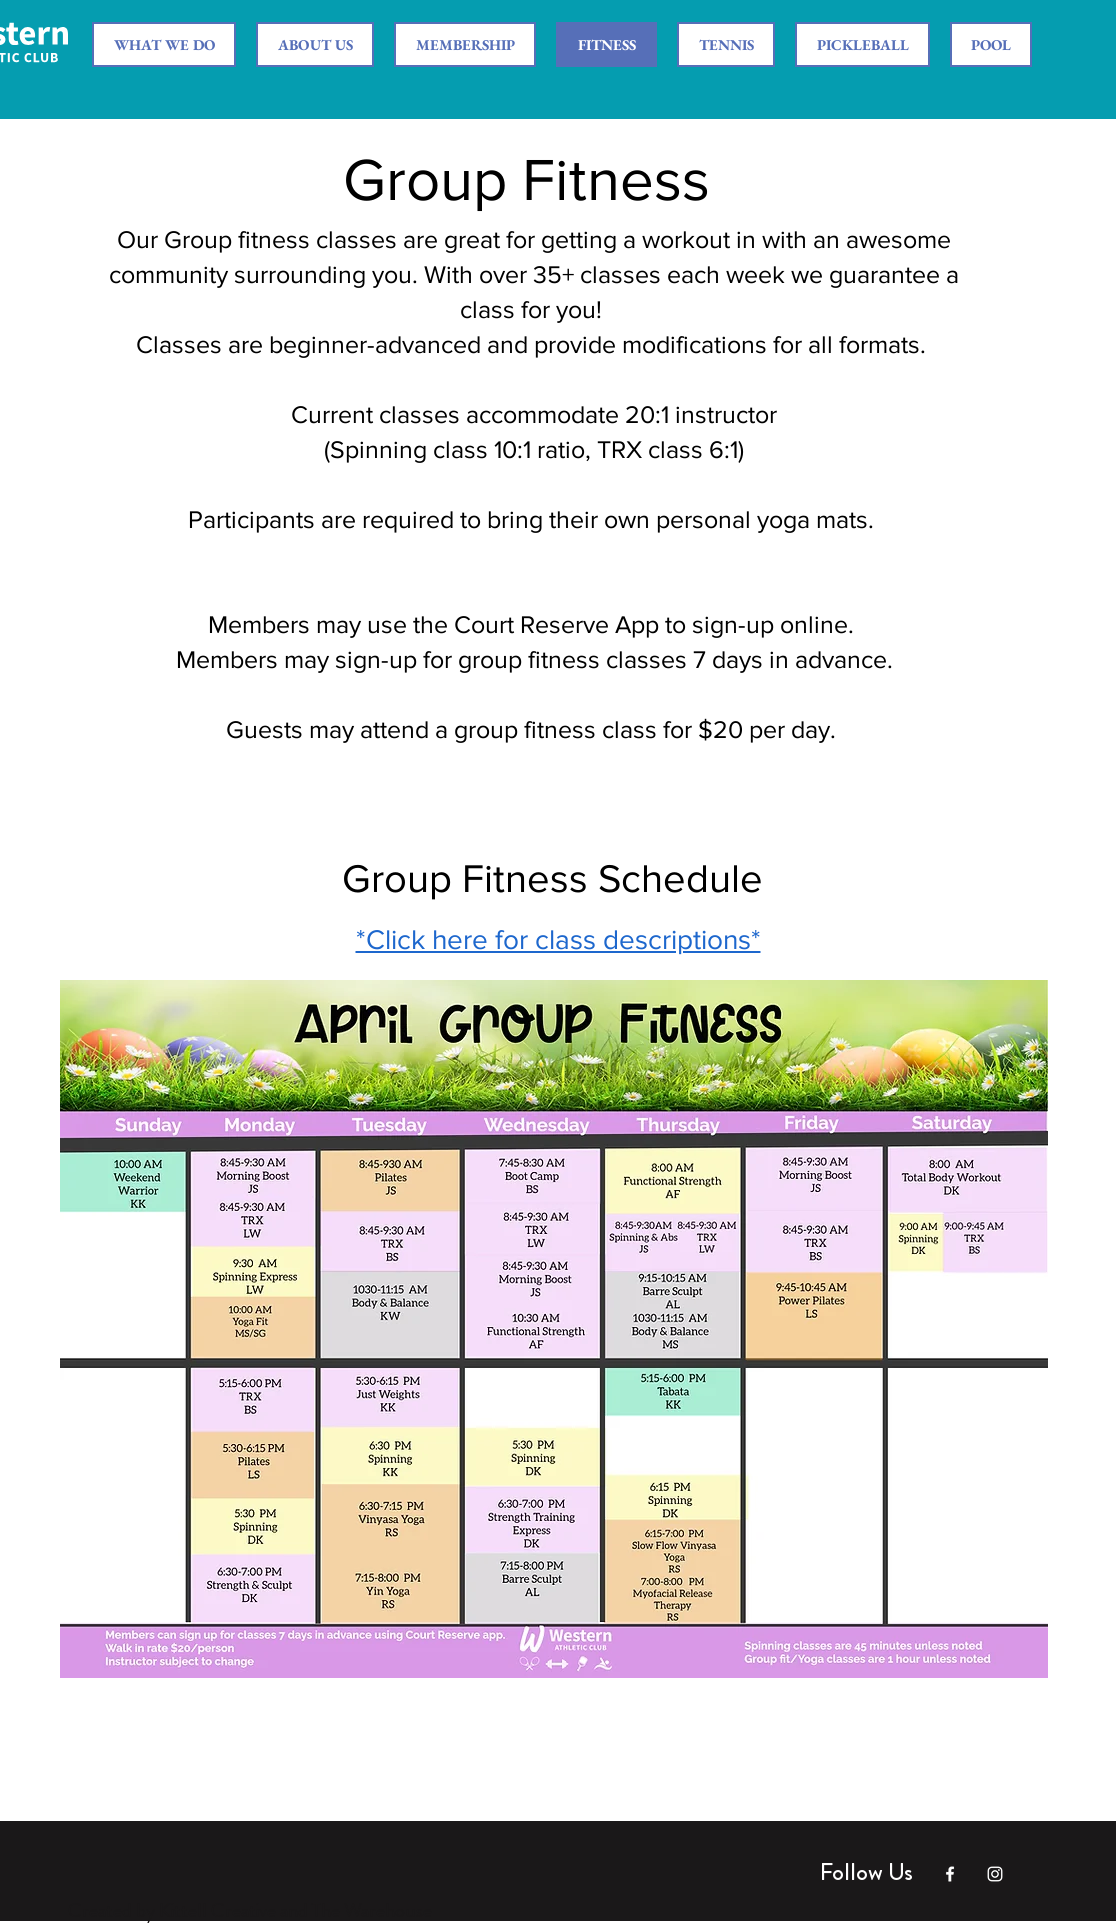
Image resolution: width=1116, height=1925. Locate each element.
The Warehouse (372, 1910)
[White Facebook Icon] (950, 1874)
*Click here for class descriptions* (558, 939)
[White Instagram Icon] (995, 1874)
